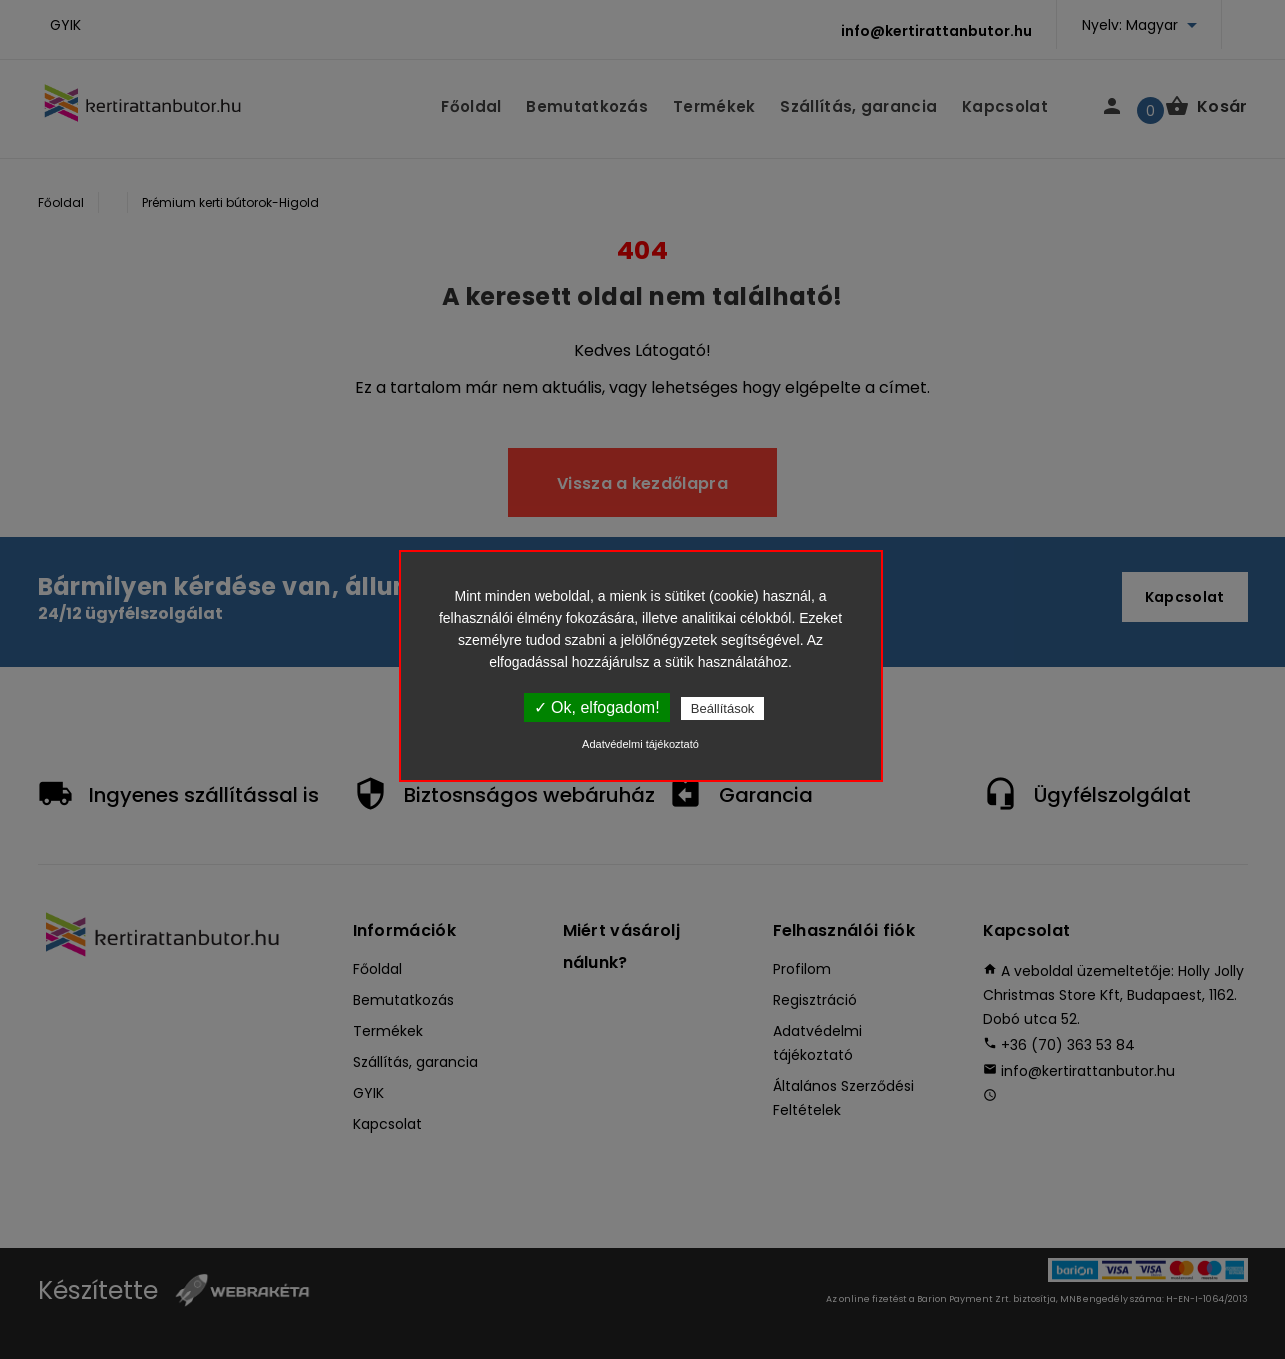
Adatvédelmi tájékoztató (640, 744)
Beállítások (723, 708)
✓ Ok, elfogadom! (597, 707)
